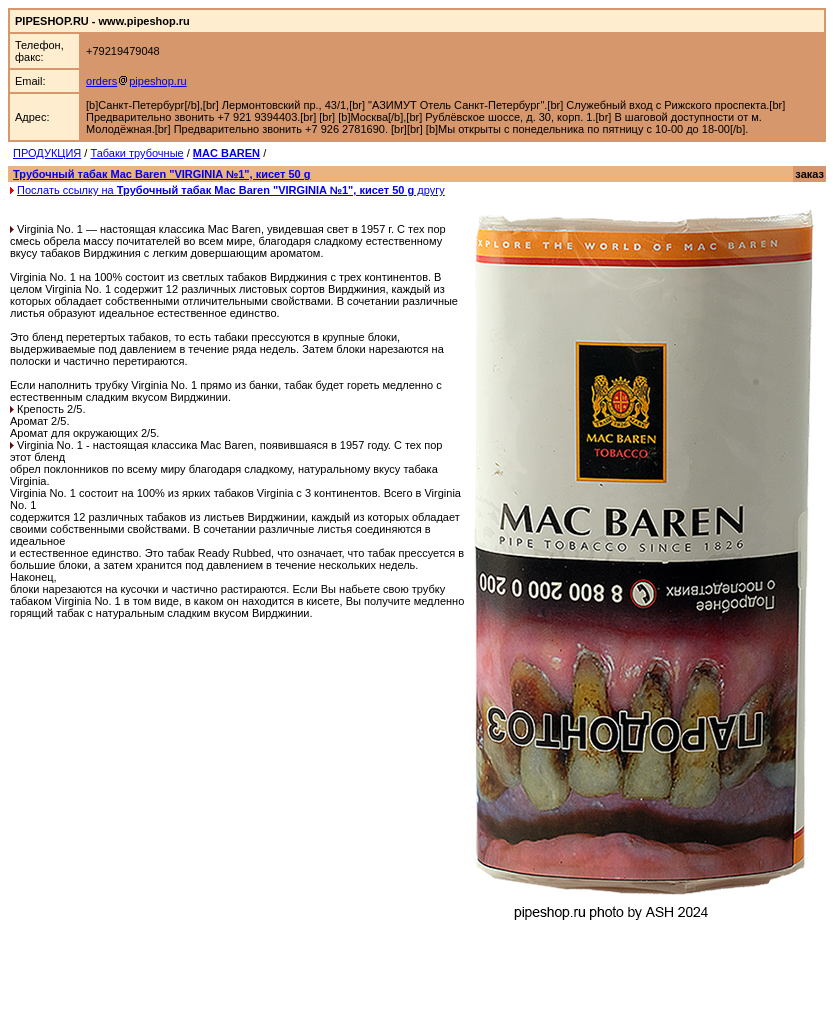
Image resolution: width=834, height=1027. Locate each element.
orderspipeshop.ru (136, 81)
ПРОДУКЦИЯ (47, 153)
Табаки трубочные (136, 153)
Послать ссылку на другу (231, 190)
